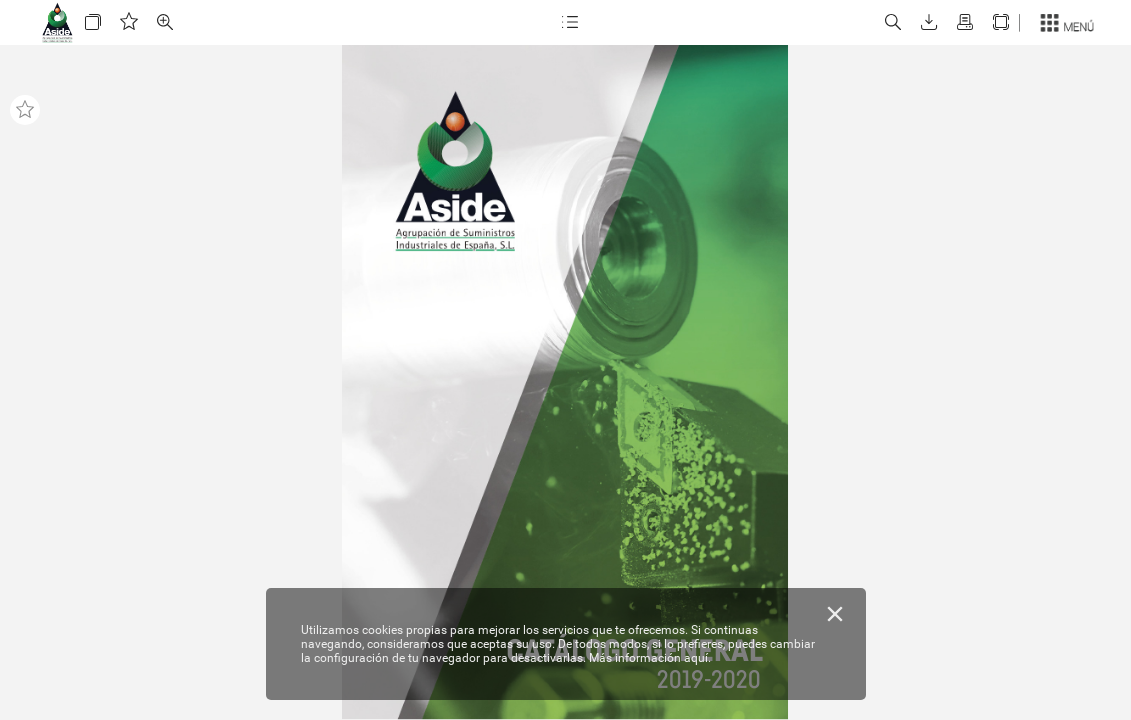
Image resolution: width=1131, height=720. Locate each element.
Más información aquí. (650, 658)
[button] (93, 22)
